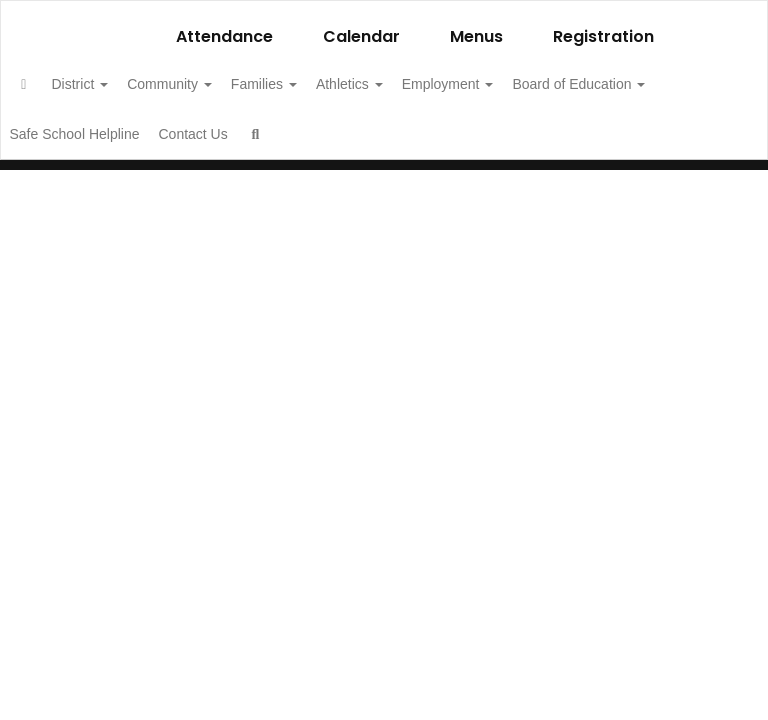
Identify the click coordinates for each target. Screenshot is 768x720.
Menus (476, 36)
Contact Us (403, 134)
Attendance (224, 36)
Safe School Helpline (274, 134)
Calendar (361, 36)
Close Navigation (569, 142)
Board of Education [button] (112, 134)
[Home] (55, 84)
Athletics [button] (424, 84)
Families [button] (328, 84)
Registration (603, 36)
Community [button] (222, 84)
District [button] (122, 84)
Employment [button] (534, 84)
